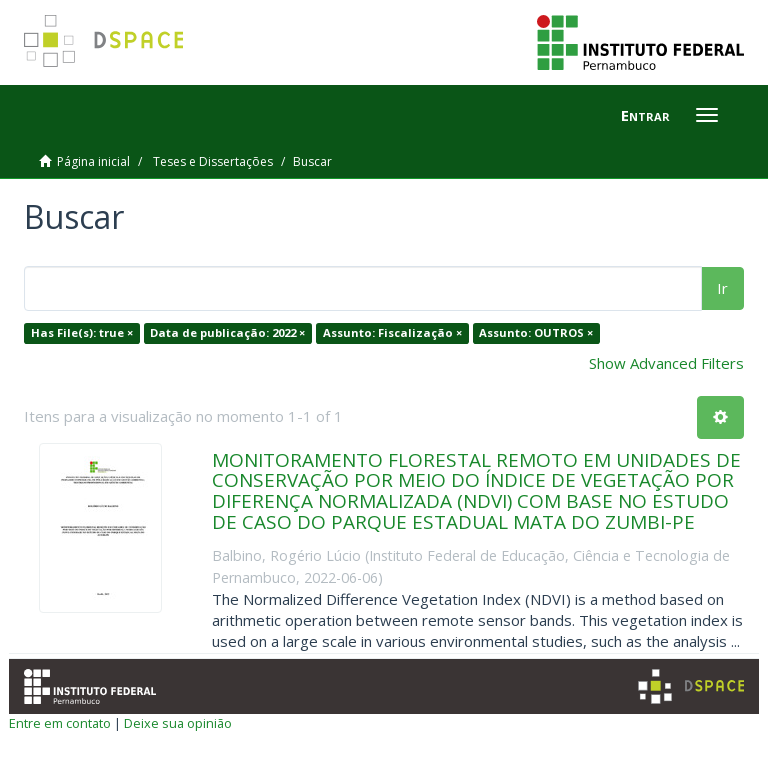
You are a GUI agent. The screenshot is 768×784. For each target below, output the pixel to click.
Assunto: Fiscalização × (392, 332)
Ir (722, 288)
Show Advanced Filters (666, 363)
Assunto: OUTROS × (536, 332)
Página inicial (93, 161)
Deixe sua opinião (178, 723)
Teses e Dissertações (213, 161)
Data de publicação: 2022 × (227, 332)
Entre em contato (60, 723)
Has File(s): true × (82, 332)
